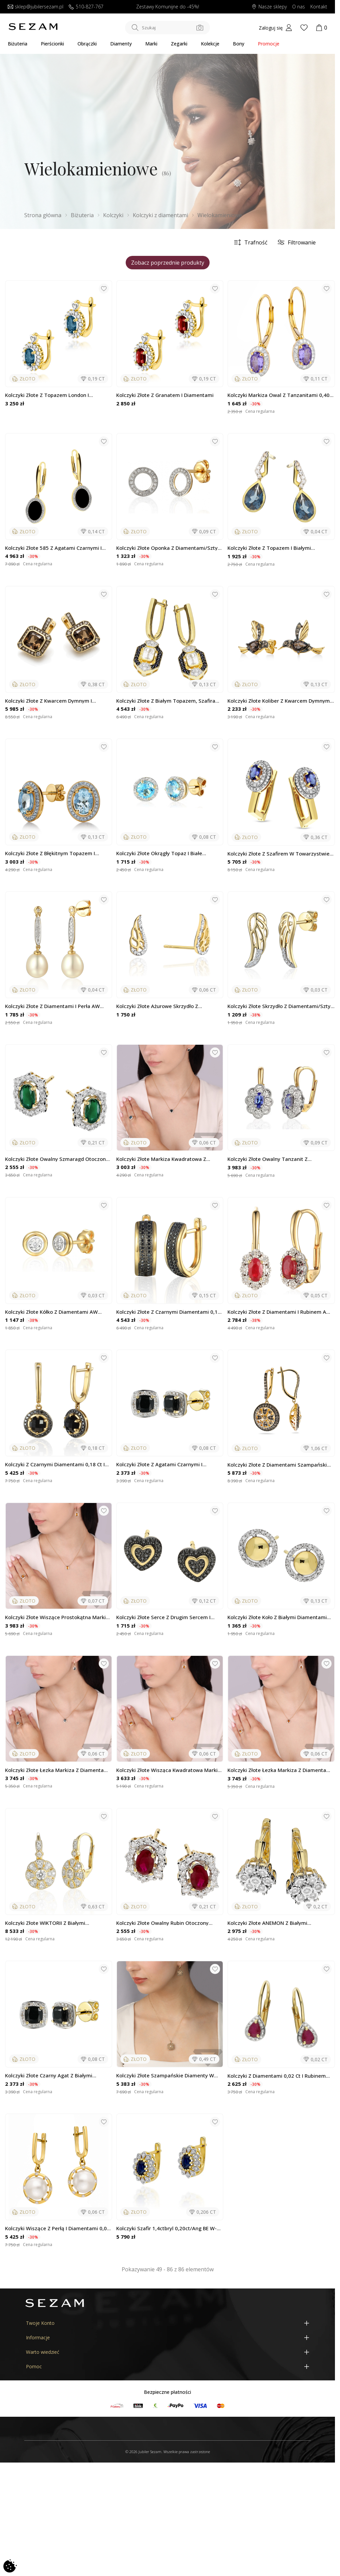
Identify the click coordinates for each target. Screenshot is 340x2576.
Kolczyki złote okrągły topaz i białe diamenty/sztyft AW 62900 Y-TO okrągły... (168, 853)
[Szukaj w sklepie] (167, 28)
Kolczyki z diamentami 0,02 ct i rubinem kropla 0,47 (276, 2076)
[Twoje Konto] (167, 2323)
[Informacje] (167, 2337)
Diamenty (121, 43)
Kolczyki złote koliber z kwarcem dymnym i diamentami (280, 701)
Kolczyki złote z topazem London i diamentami (47, 395)
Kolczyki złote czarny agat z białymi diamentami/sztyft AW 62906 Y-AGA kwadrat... (49, 2075)
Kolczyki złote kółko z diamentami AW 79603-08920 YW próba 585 (51, 1312)
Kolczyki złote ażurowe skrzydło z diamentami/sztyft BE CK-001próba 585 (164, 1006)
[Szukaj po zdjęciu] (199, 27)
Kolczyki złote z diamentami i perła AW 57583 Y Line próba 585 (52, 1006)
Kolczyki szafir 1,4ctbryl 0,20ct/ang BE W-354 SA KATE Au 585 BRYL (166, 2228)
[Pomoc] (167, 2366)
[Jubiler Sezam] (33, 28)
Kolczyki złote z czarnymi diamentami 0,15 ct (168, 1312)
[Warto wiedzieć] (167, 2352)
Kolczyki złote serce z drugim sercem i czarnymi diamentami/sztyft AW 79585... (166, 1617)
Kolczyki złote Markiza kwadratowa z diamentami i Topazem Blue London (161, 1159)
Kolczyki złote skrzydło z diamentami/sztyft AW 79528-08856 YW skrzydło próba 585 (281, 1006)
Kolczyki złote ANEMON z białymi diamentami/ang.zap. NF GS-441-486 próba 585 (280, 1923)
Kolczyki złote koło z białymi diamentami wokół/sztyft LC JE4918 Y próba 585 (277, 1617)
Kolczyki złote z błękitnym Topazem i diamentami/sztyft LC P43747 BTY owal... (55, 853)
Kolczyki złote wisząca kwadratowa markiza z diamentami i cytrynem (169, 1770)
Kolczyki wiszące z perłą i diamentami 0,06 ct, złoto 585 (57, 2228)
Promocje (268, 43)
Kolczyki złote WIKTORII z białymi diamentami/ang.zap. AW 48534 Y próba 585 (54, 1923)
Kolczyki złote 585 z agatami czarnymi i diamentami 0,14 (53, 548)
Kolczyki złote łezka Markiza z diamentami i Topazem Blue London (57, 1770)
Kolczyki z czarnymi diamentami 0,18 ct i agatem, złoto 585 (55, 1464)
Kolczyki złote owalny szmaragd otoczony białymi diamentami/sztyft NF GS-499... (57, 1159)
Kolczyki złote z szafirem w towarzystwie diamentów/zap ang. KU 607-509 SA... (278, 854)
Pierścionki (52, 43)
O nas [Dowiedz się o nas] (298, 7)
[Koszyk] (321, 27)
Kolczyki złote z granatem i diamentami (165, 395)
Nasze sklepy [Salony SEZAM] (269, 7)
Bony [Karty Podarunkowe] (238, 43)
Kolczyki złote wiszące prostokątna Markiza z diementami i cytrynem (58, 1617)
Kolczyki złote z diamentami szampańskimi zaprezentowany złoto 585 (280, 1465)
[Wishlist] (304, 27)
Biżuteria (17, 43)
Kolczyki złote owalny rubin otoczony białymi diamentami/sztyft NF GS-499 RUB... (169, 1923)
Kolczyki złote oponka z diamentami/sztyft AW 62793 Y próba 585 (169, 548)
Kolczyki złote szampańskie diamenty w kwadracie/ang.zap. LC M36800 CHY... (165, 2075)
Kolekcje (210, 43)
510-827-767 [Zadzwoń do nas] (86, 7)
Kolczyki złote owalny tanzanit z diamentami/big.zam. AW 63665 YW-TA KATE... (275, 1159)
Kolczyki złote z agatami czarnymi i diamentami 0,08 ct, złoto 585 (159, 1464)
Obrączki (87, 43)
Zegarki (179, 43)
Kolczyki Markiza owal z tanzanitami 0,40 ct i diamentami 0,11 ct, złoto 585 (278, 395)
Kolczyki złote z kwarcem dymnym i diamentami (48, 701)
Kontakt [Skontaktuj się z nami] (318, 7)
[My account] (275, 27)
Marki (151, 43)
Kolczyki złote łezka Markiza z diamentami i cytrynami (279, 1770)
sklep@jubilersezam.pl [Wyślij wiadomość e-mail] (35, 7)
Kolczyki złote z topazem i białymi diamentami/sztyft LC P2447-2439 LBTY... (278, 548)
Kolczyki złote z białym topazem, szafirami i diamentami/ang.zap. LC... (168, 701)
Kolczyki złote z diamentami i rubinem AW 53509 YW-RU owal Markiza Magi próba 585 (280, 1312)
